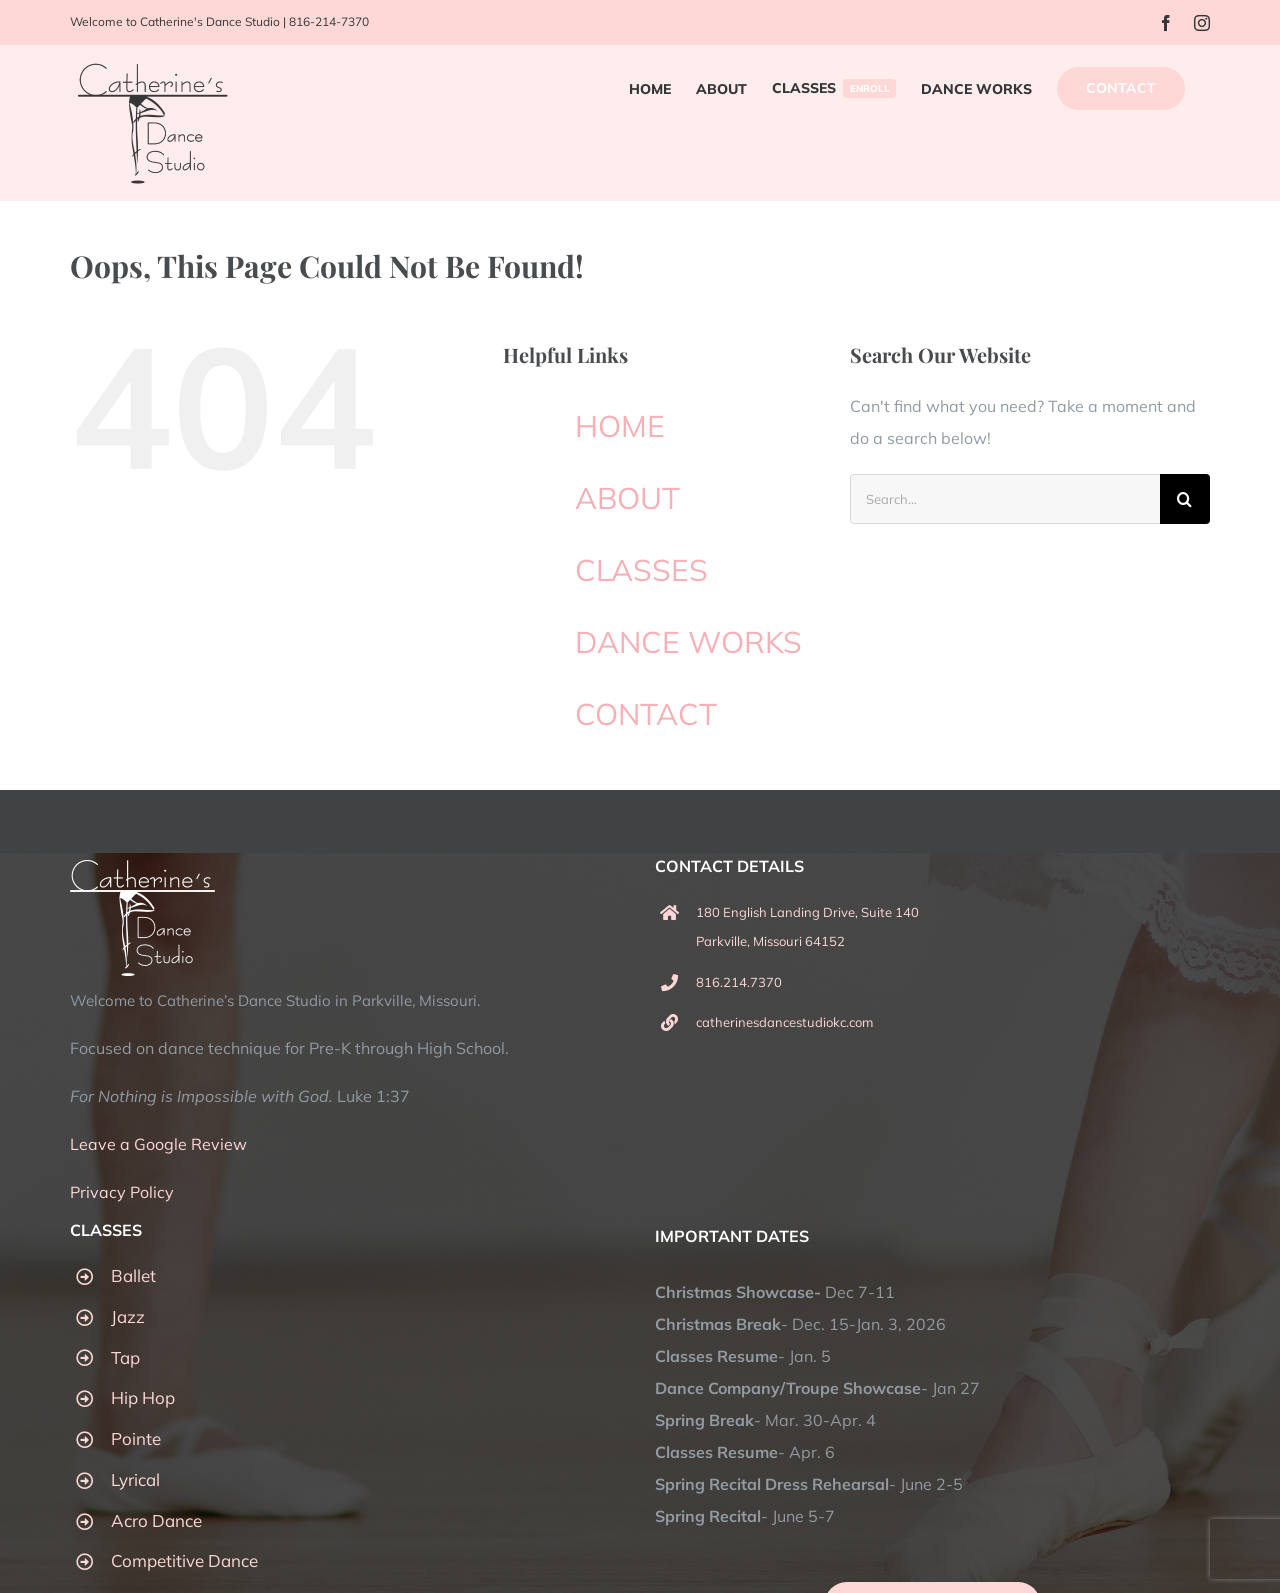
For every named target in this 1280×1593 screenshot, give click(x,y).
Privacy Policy (122, 1192)
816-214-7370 (329, 21)
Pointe (136, 1438)
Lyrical (135, 1479)
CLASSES (641, 570)
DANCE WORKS (688, 642)
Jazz (128, 1316)
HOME (620, 426)
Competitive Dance (184, 1560)
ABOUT (627, 498)
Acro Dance (156, 1520)
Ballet (133, 1275)
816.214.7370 (739, 982)
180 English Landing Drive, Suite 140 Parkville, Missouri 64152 (807, 926)
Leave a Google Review (158, 1144)
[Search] (1185, 499)
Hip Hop (143, 1397)
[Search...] (1005, 499)
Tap (125, 1357)
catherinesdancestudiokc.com (784, 1022)
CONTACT (646, 714)
